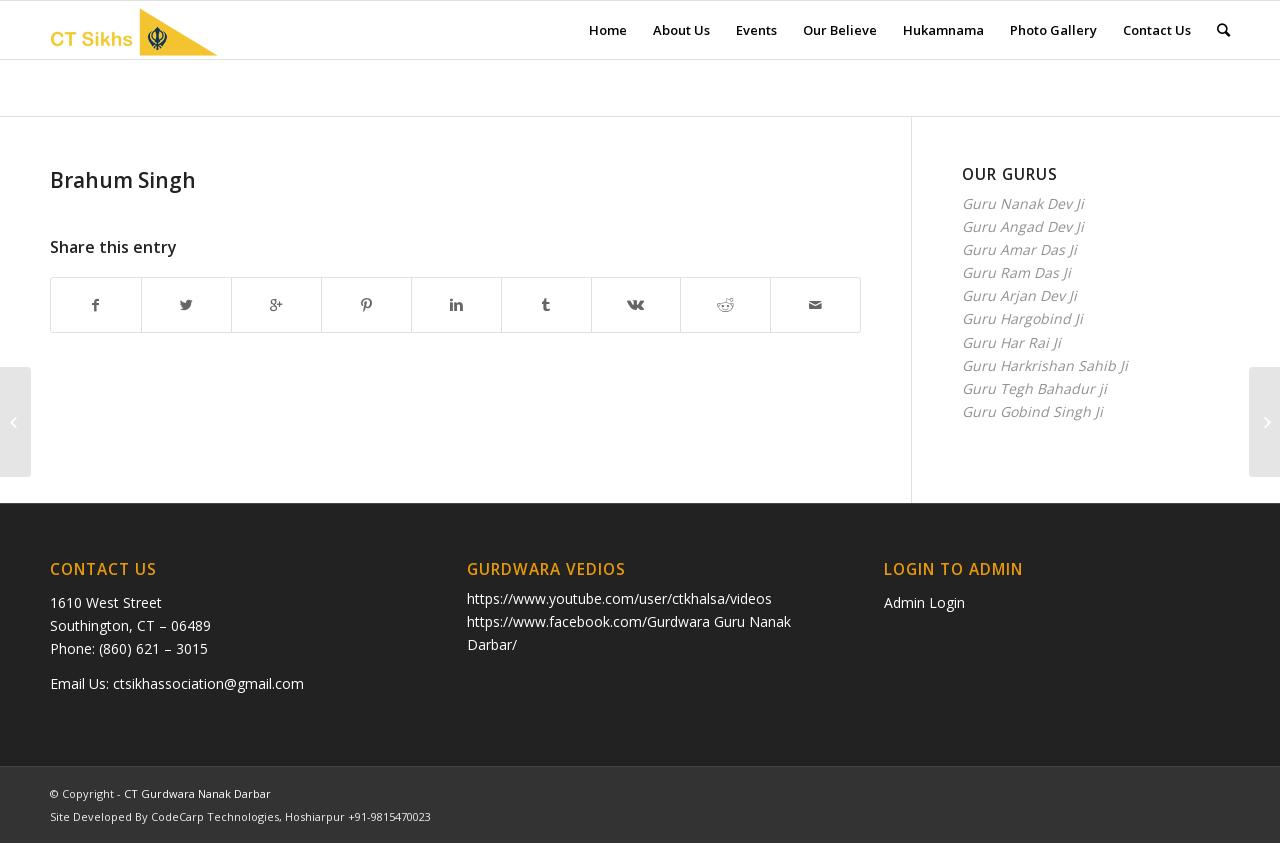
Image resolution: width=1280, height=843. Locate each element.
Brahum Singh (123, 180)
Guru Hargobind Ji (1022, 318)
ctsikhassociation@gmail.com (208, 683)
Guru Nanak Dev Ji (1023, 203)
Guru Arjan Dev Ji (1019, 295)
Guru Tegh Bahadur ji (1034, 388)
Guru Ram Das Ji (1016, 272)
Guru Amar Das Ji (1019, 249)
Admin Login (924, 602)
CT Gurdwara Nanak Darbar (197, 793)
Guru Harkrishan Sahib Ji (1045, 365)
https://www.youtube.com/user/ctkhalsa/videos (619, 598)
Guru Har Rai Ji (1011, 342)
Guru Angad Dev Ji (1023, 226)
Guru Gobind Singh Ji (1032, 411)
